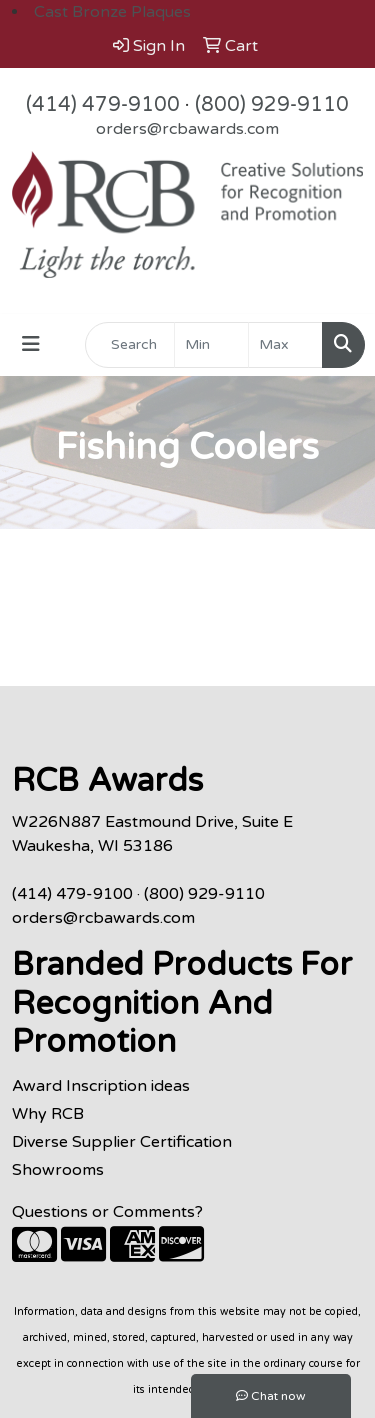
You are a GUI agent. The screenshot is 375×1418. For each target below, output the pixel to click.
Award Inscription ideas (101, 1086)
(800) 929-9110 (272, 105)
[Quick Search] (130, 345)
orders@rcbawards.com (187, 129)
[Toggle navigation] (31, 344)
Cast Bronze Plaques (112, 12)
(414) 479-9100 (103, 105)
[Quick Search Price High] (285, 345)
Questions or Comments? (107, 1212)
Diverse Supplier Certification (122, 1142)
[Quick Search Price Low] (211, 345)
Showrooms (58, 1170)
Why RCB (48, 1114)
